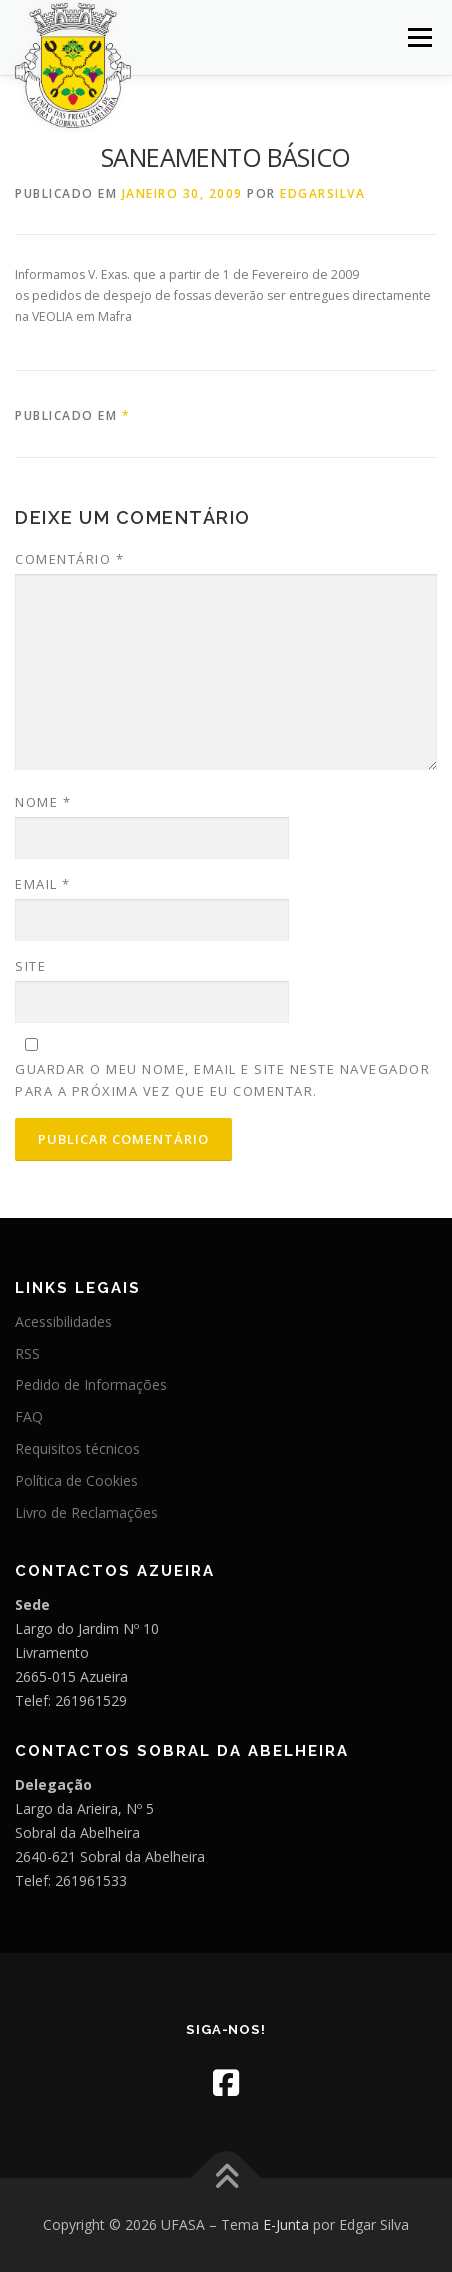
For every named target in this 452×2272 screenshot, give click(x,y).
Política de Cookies (76, 1480)
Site (30, 966)
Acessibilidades (63, 1321)
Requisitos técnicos (77, 1448)
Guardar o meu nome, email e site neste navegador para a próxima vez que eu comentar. (222, 1080)
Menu (418, 37)
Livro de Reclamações (86, 1512)
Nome (43, 802)
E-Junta (286, 2224)
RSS (27, 1353)
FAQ (29, 1416)
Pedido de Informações (91, 1384)
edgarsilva (322, 193)
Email (43, 884)
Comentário (69, 559)
